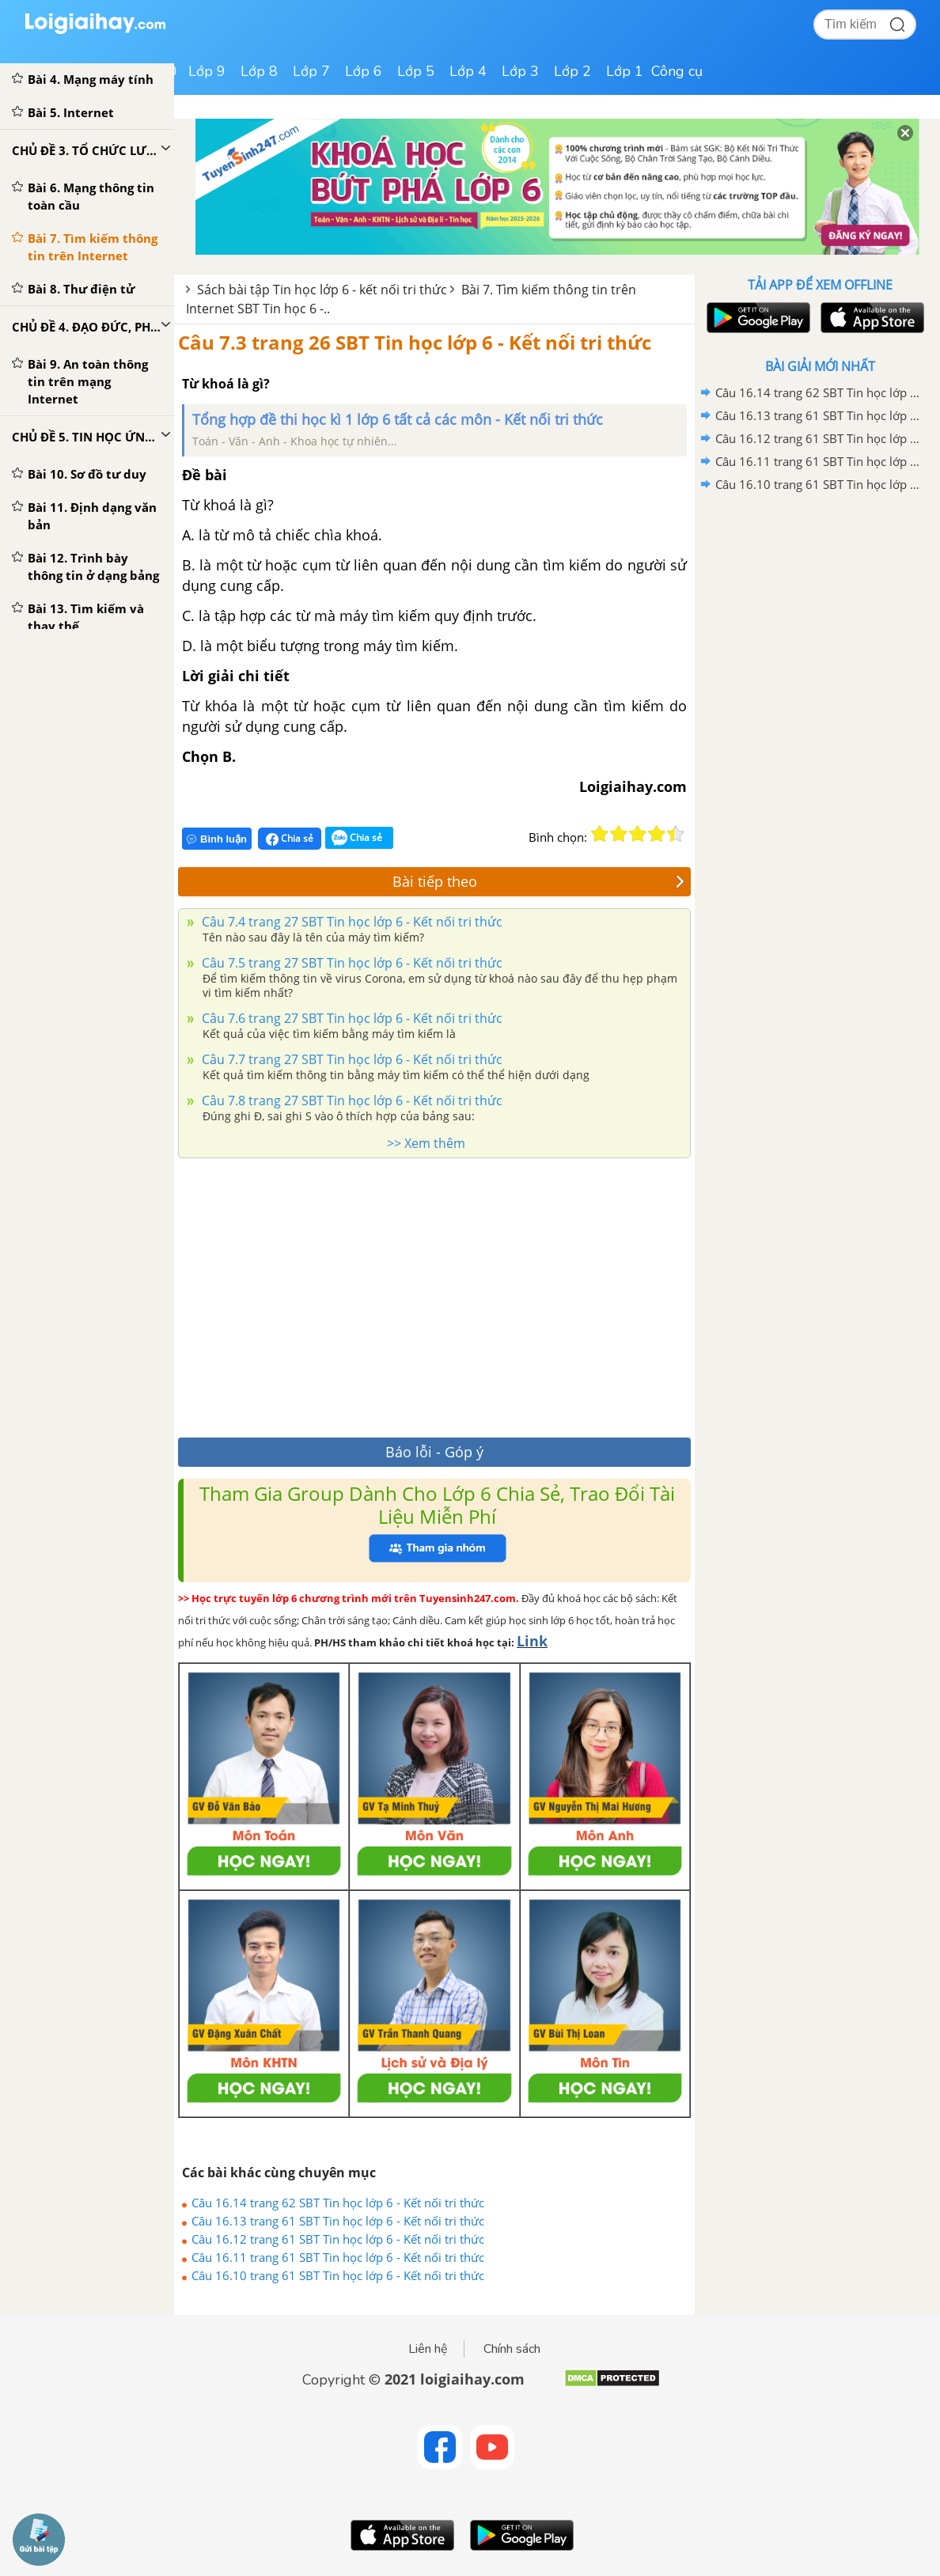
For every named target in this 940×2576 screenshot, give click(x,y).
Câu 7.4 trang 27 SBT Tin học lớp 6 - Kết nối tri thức (350, 921)
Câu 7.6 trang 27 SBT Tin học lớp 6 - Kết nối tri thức (350, 1018)
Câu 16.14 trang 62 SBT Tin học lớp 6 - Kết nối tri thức (337, 2202)
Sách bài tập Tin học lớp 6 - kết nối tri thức (322, 289)
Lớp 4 (468, 71)
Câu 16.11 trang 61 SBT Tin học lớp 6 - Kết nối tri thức (337, 2257)
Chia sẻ (289, 839)
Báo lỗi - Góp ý (434, 1451)
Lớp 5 (415, 71)
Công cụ (677, 71)
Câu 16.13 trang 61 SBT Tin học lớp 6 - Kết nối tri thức (337, 2221)
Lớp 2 (572, 71)
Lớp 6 (363, 71)
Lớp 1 (624, 71)
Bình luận (217, 839)
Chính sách (511, 2349)
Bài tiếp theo (538, 881)
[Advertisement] (434, 1293)
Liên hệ (428, 2349)
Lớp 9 (207, 71)
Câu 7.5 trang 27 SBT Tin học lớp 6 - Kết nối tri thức (350, 963)
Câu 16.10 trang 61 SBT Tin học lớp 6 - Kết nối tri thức (337, 2275)
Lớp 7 (311, 71)
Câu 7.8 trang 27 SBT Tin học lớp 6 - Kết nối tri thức (350, 1100)
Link (532, 1640)
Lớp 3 (520, 71)
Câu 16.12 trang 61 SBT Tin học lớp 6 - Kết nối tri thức (337, 2239)
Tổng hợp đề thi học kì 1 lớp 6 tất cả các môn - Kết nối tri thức (397, 419)
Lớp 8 (259, 71)
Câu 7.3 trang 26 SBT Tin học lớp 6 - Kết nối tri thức (414, 342)
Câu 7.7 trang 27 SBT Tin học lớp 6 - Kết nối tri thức (350, 1059)
